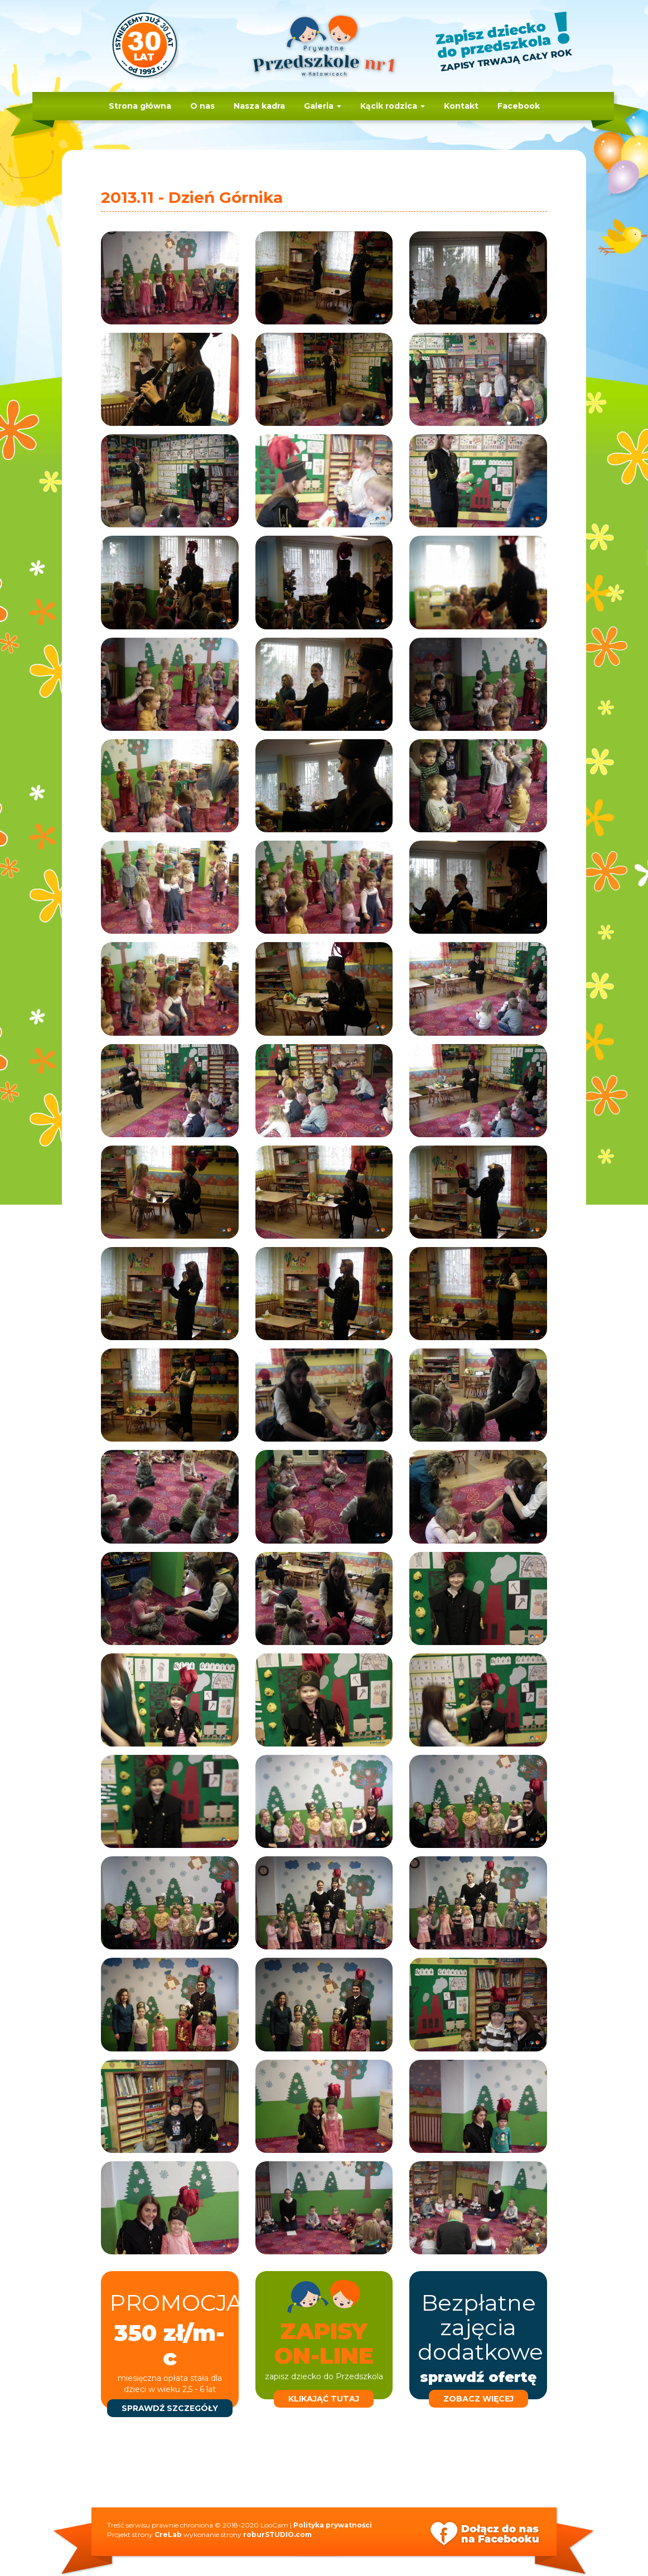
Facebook (518, 106)
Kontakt (461, 106)
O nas (202, 106)
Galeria (322, 106)
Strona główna (140, 106)
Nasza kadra (259, 106)
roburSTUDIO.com (277, 2534)
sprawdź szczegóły (170, 2408)
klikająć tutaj (323, 2399)
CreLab (168, 2534)
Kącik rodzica (392, 106)
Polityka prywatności (332, 2525)
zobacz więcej (478, 2399)
